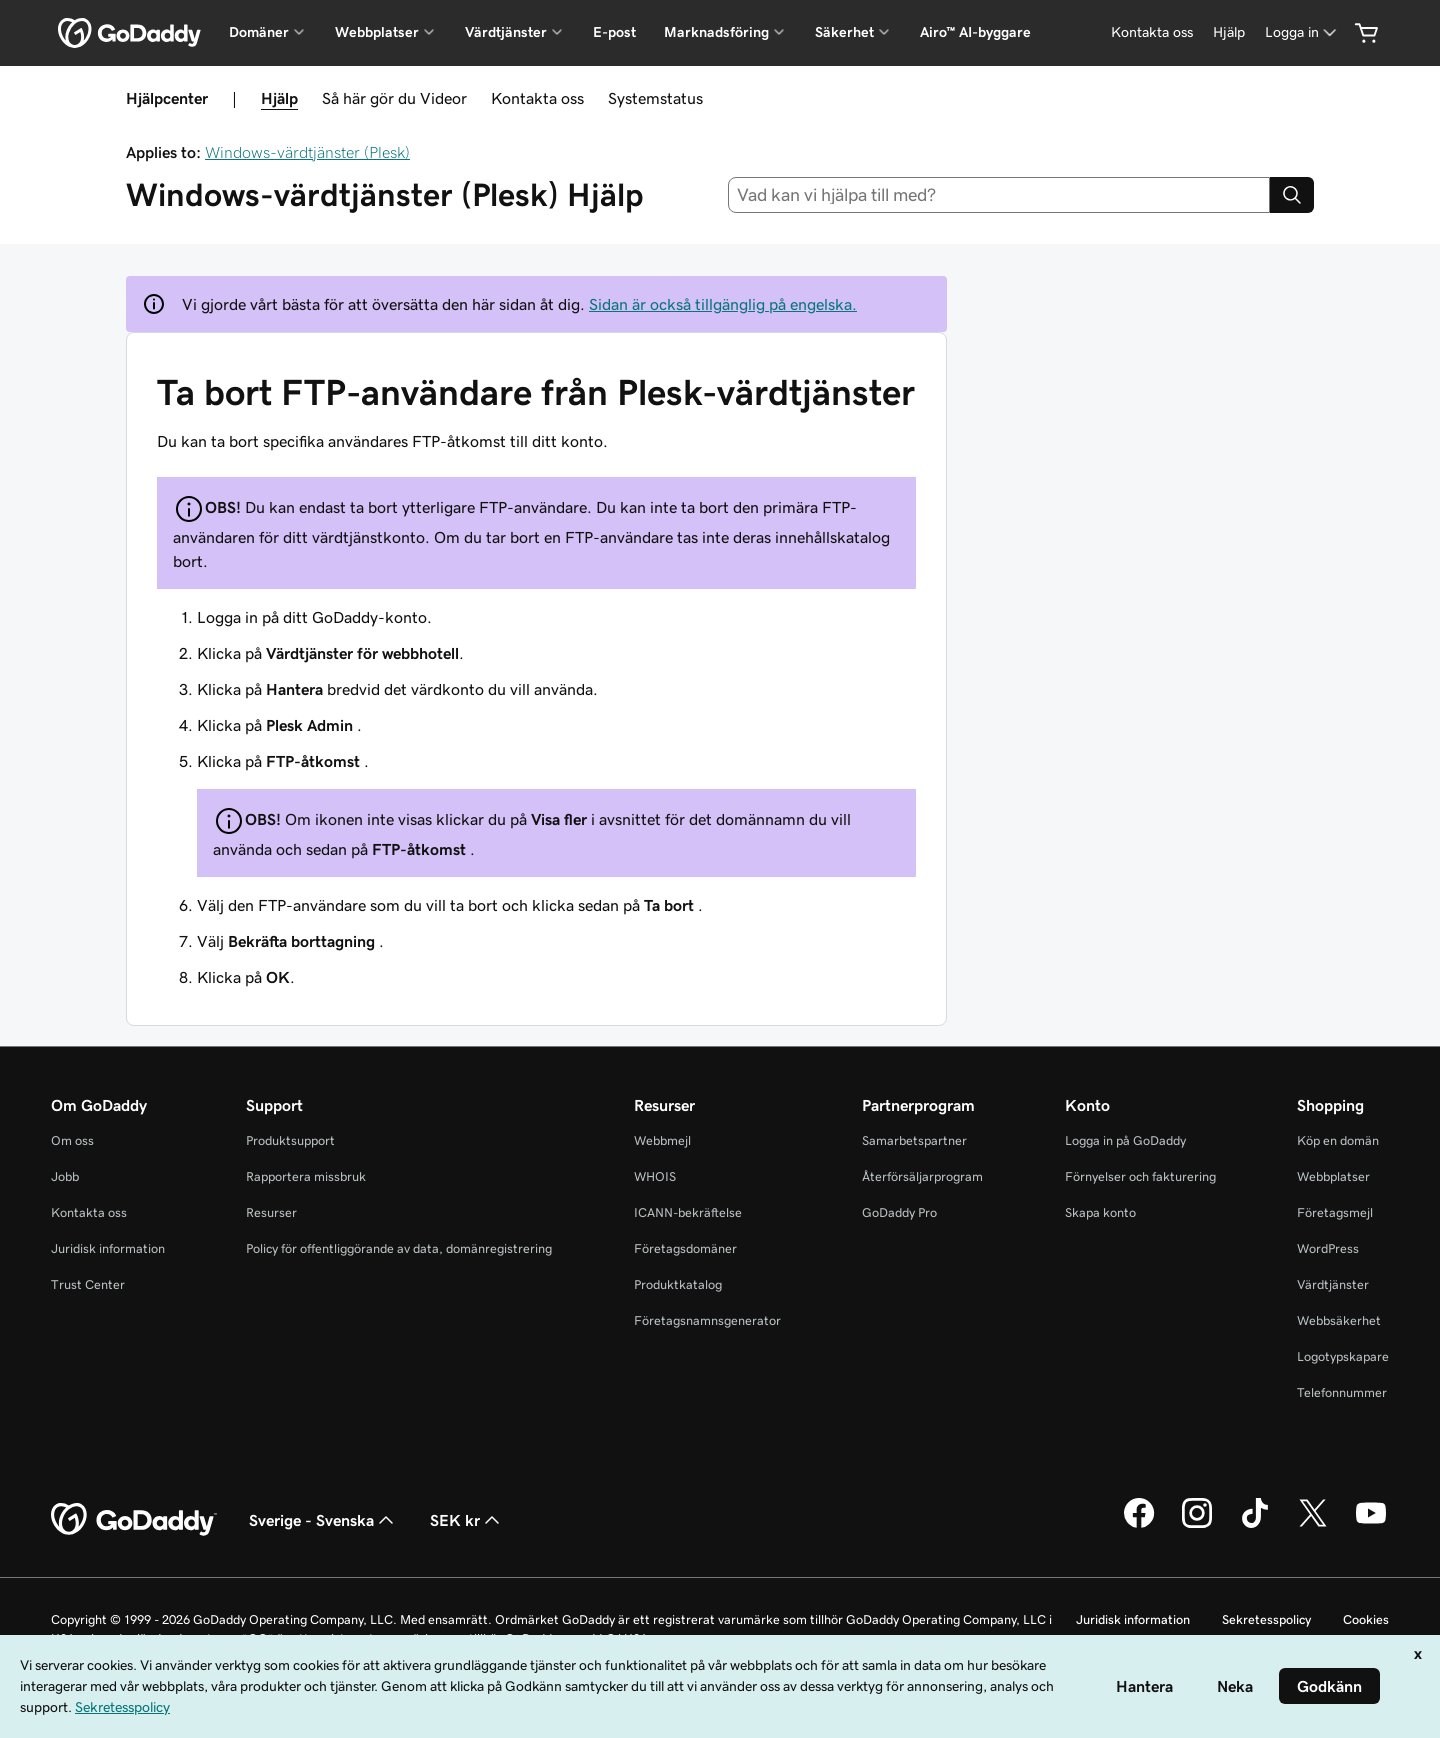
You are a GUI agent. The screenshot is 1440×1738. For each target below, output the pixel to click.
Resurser (271, 1212)
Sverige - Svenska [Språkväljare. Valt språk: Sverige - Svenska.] (323, 1520)
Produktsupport (290, 1140)
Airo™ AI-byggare (975, 32)
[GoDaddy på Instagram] (1197, 1525)
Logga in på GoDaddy (1125, 1140)
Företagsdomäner (685, 1248)
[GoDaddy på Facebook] (1139, 1525)
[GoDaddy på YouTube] (1371, 1525)
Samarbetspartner (914, 1140)
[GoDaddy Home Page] (134, 1520)
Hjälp (279, 98)
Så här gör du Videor (394, 98)
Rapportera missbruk (306, 1176)
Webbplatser (1333, 1176)
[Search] (1292, 195)
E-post (614, 32)
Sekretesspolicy (1266, 1619)
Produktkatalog (678, 1284)
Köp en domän (1338, 1140)
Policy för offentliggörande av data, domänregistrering (399, 1248)
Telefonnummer (1342, 1392)
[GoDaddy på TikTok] (1255, 1525)
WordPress (1328, 1248)
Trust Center (88, 1284)
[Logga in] (1302, 32)
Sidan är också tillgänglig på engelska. (723, 304)
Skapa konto (1100, 1212)
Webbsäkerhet (1339, 1320)
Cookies (1366, 1619)
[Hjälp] (1229, 32)
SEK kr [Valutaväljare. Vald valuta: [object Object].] (467, 1520)
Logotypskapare (1343, 1356)
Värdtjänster (1333, 1284)
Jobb (65, 1176)
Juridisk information (108, 1248)
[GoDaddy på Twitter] (1313, 1525)
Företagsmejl (1335, 1212)
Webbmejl (662, 1140)
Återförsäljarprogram (922, 1176)
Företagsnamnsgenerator (707, 1320)
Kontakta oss (537, 98)
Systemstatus (655, 98)
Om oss (72, 1140)
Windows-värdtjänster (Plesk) (307, 152)
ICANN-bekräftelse (688, 1212)
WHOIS (655, 1176)
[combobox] (999, 195)
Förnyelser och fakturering (1140, 1176)
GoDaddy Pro (899, 1212)
